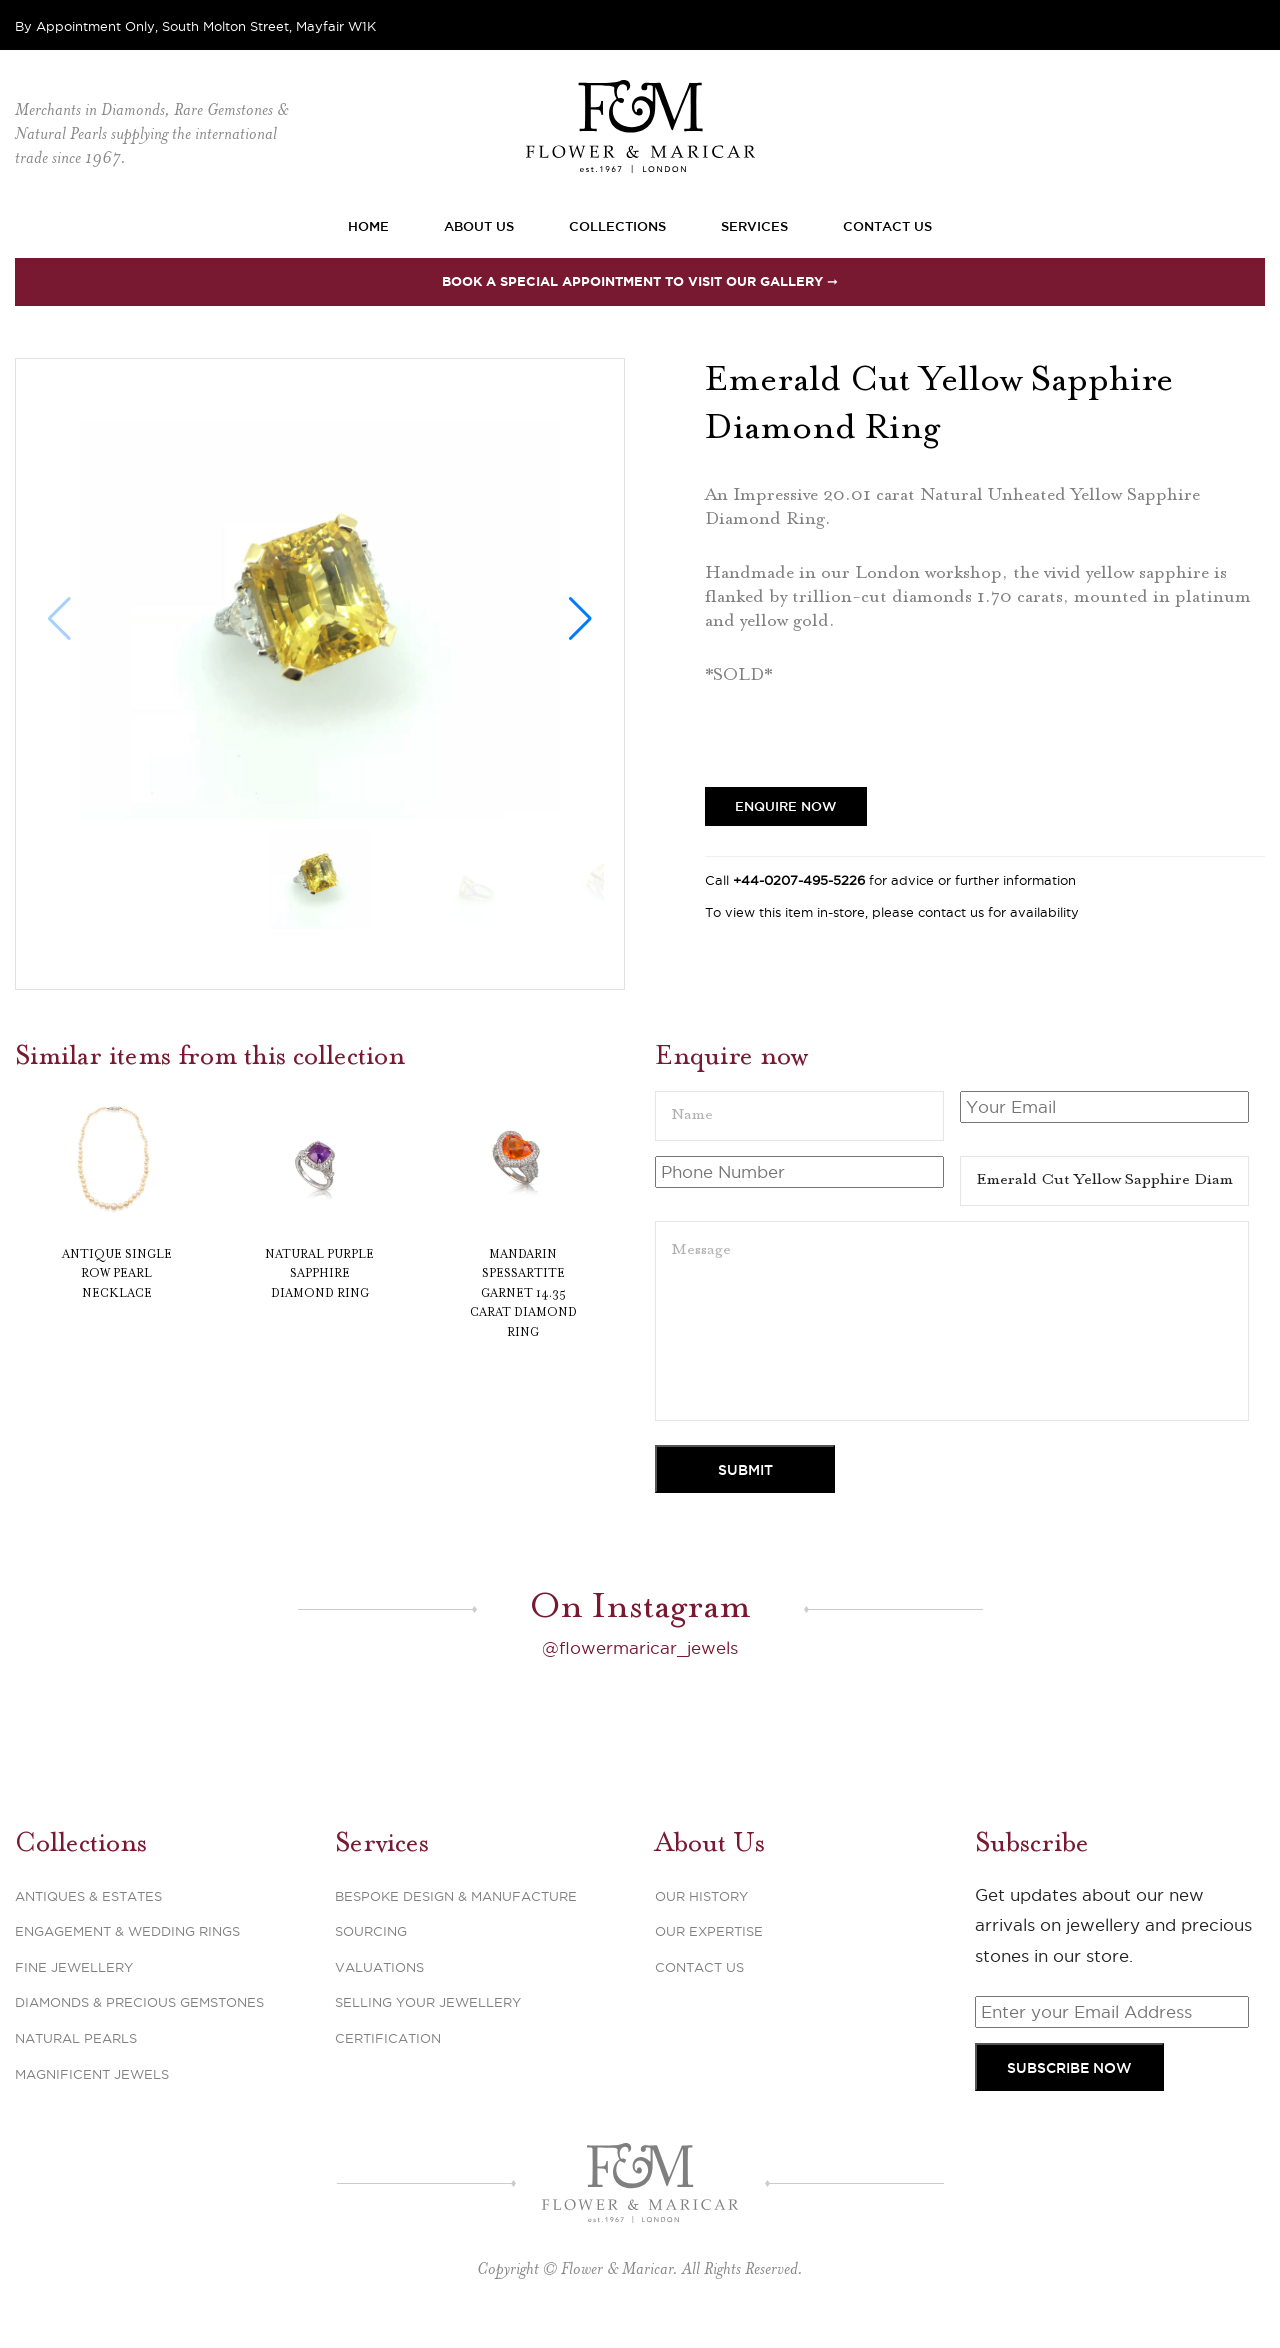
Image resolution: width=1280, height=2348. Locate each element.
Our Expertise (709, 1930)
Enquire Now (786, 806)
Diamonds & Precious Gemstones (139, 2001)
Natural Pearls (76, 2036)
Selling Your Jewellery (428, 2001)
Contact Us (887, 226)
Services (754, 226)
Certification (388, 2036)
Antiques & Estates (88, 1894)
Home (368, 226)
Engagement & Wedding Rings (127, 1930)
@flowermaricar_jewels (640, 1646)
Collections (617, 226)
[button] (580, 619)
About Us (479, 226)
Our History (701, 1894)
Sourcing (371, 1930)
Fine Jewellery (74, 1965)
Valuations (379, 1965)
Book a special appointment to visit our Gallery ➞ (640, 281)
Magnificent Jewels (92, 2072)
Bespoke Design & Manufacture (456, 1894)
